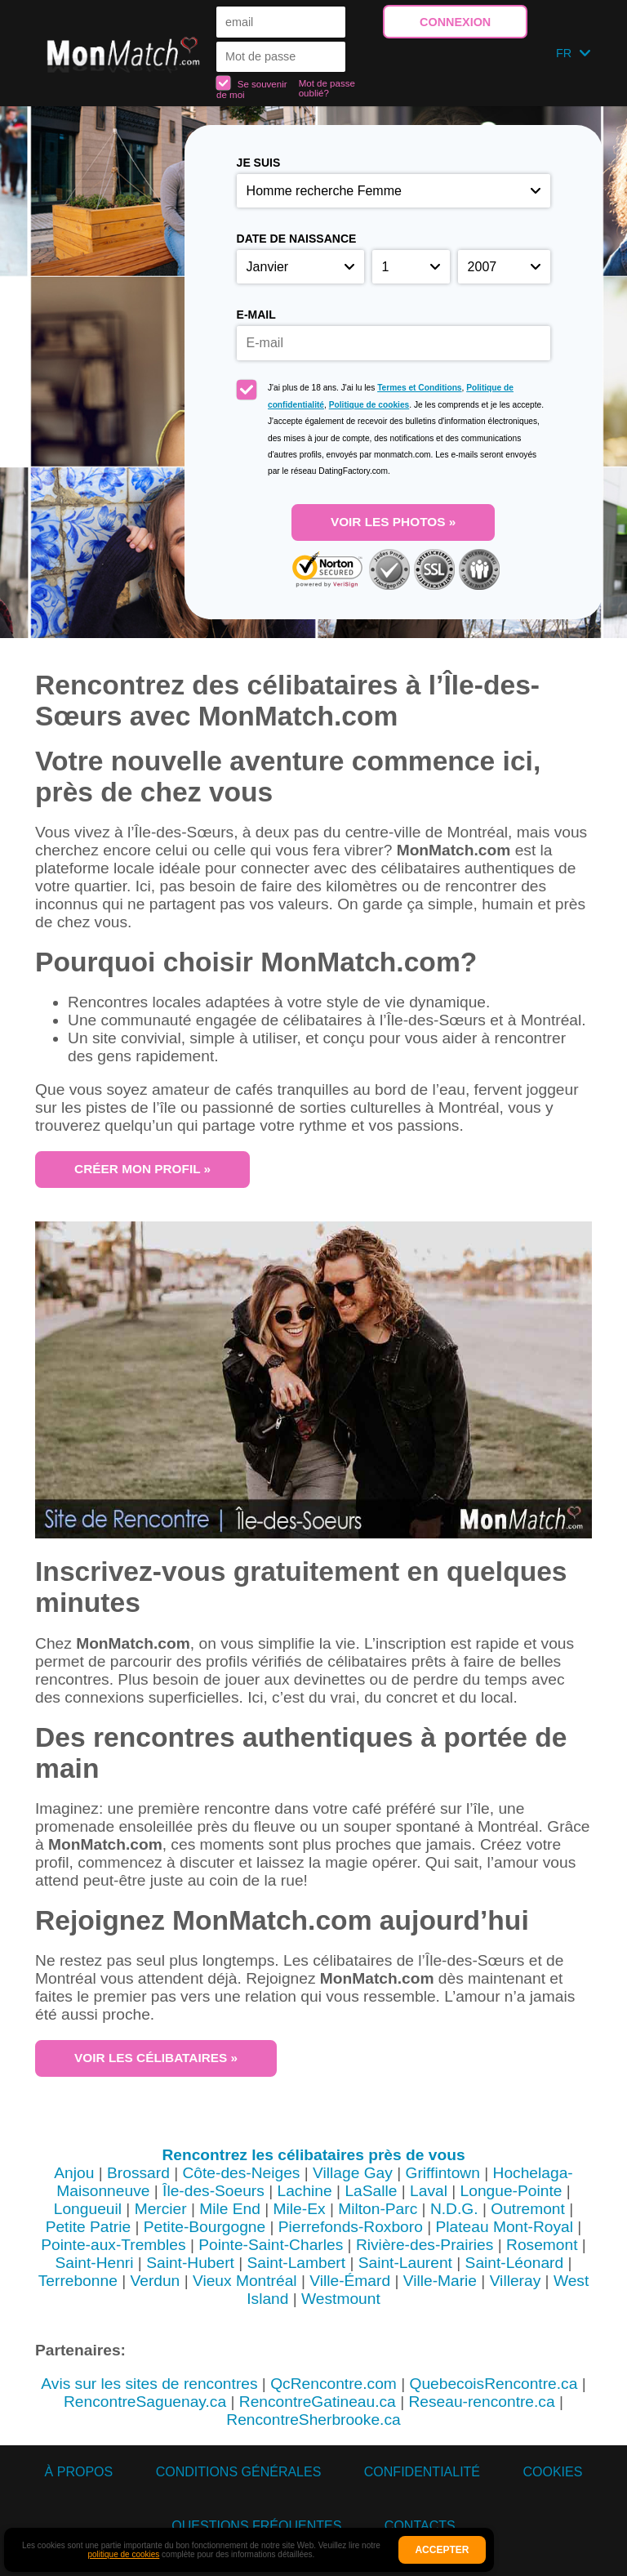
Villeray (515, 2280)
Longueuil (88, 2208)
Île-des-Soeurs (213, 2190)
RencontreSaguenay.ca (145, 2401)
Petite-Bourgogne (204, 2226)
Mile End (229, 2208)
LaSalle (371, 2190)
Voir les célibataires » (156, 2058)
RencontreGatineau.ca (317, 2401)
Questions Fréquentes (256, 2526)
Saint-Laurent (405, 2262)
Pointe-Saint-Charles (270, 2244)
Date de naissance (297, 238)
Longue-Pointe (511, 2190)
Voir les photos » (393, 522)
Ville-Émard (349, 2280)
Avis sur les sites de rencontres (149, 2383)
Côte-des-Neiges (241, 2172)
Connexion (455, 22)
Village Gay (353, 2172)
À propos (79, 2472)
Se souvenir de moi (251, 88)
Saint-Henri (95, 2262)
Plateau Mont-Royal (505, 2226)
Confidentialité (422, 2472)
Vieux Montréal (245, 2280)
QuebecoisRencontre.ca (493, 2383)
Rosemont (541, 2244)
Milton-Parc (377, 2208)
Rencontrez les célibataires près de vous (313, 2154)
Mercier (161, 2208)
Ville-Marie (440, 2280)
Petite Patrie (88, 2226)
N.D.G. (454, 2208)
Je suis (259, 162)
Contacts (420, 2526)
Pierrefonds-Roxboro (350, 2226)
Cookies (552, 2472)
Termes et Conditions (419, 387)
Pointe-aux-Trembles (113, 2244)
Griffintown (443, 2172)
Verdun (155, 2280)
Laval (428, 2190)
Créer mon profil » (142, 1169)
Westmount (340, 2298)
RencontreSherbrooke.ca (313, 2419)
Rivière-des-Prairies (424, 2244)
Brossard (138, 2172)
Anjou (74, 2172)
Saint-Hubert (190, 2262)
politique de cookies (123, 2554)
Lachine (305, 2190)
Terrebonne (78, 2280)
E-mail (256, 314)
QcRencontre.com (333, 2383)
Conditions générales (239, 2472)
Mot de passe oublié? (327, 88)
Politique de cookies (369, 404)
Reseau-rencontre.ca (481, 2401)
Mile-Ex (299, 2208)
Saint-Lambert (296, 2262)
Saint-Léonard (514, 2262)
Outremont (528, 2208)
